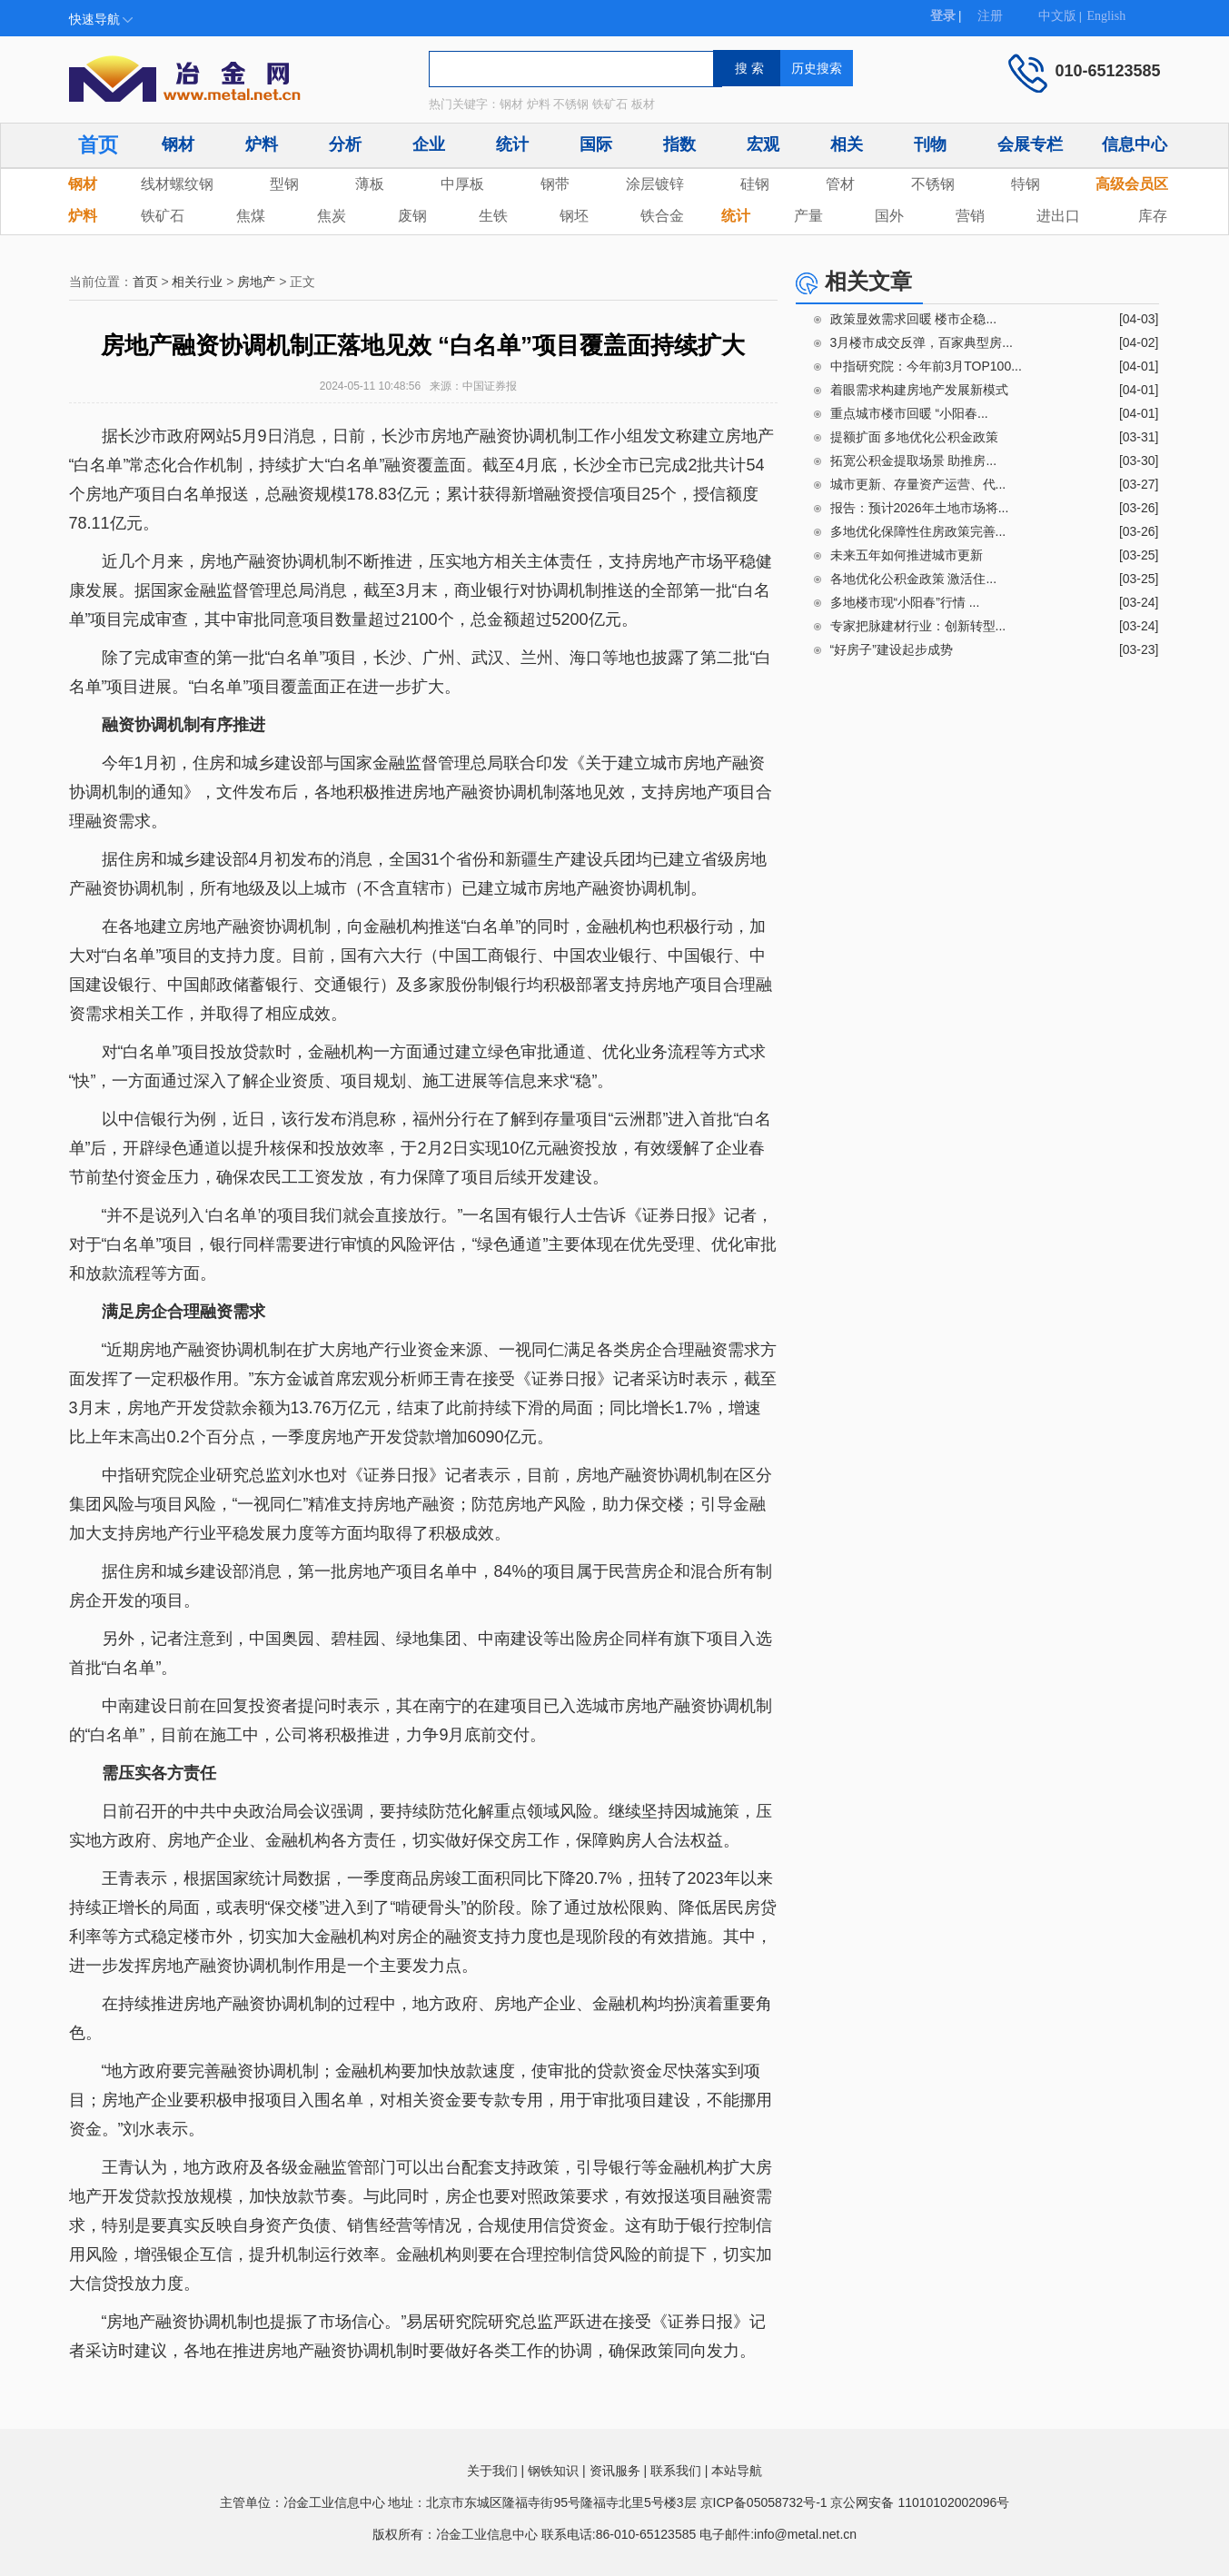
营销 (970, 215)
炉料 (261, 144)
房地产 (256, 281)
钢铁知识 (553, 2470)
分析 (345, 144)
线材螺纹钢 (177, 184)
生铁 (493, 215)
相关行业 (197, 281)
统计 (512, 144)
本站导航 (736, 2470)
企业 (428, 144)
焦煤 (250, 215)
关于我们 (492, 2470)
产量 (808, 215)
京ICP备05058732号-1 (764, 2502)
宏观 (763, 144)
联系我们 (675, 2470)
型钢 (284, 184)
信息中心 (1134, 144)
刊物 (930, 144)
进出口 (1058, 215)
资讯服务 (615, 2470)
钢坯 (574, 215)
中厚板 (462, 184)
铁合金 (662, 215)
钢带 (555, 184)
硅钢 (754, 184)
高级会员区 (1131, 184)
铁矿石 (162, 215)
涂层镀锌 (655, 184)
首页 (98, 145)
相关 (846, 144)
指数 (679, 144)
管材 (840, 184)
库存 (1152, 215)
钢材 (178, 144)
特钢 (1025, 184)
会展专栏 (1030, 144)
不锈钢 (933, 184)
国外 (889, 215)
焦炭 (331, 215)
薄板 (369, 184)
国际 (596, 144)
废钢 (412, 215)
